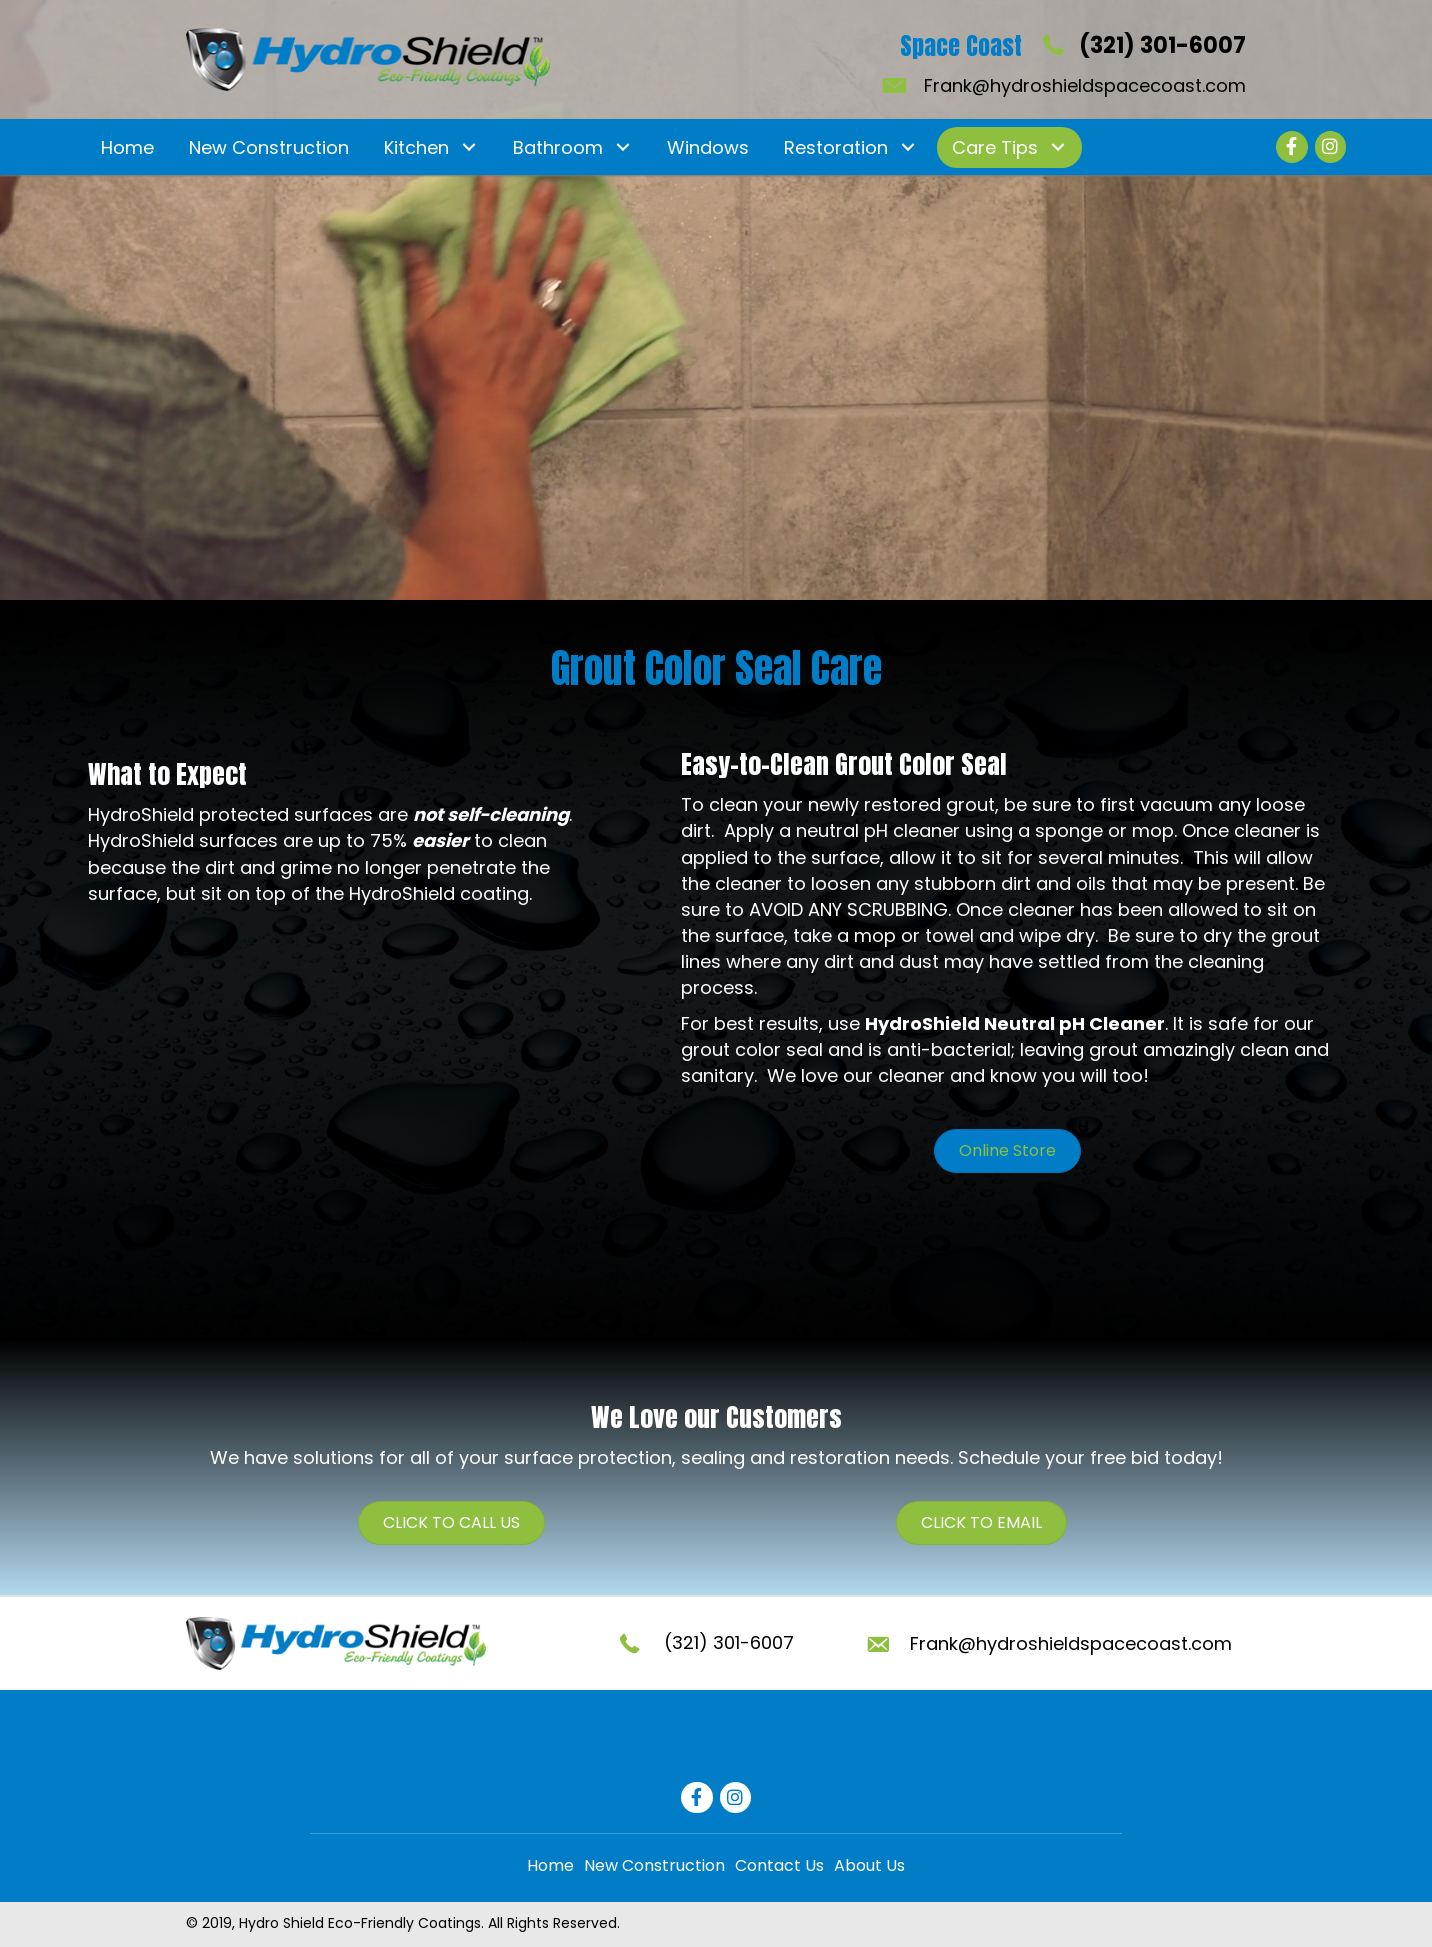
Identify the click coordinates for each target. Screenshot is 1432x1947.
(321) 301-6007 (1162, 45)
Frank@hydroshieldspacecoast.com (1085, 85)
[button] (468, 147)
